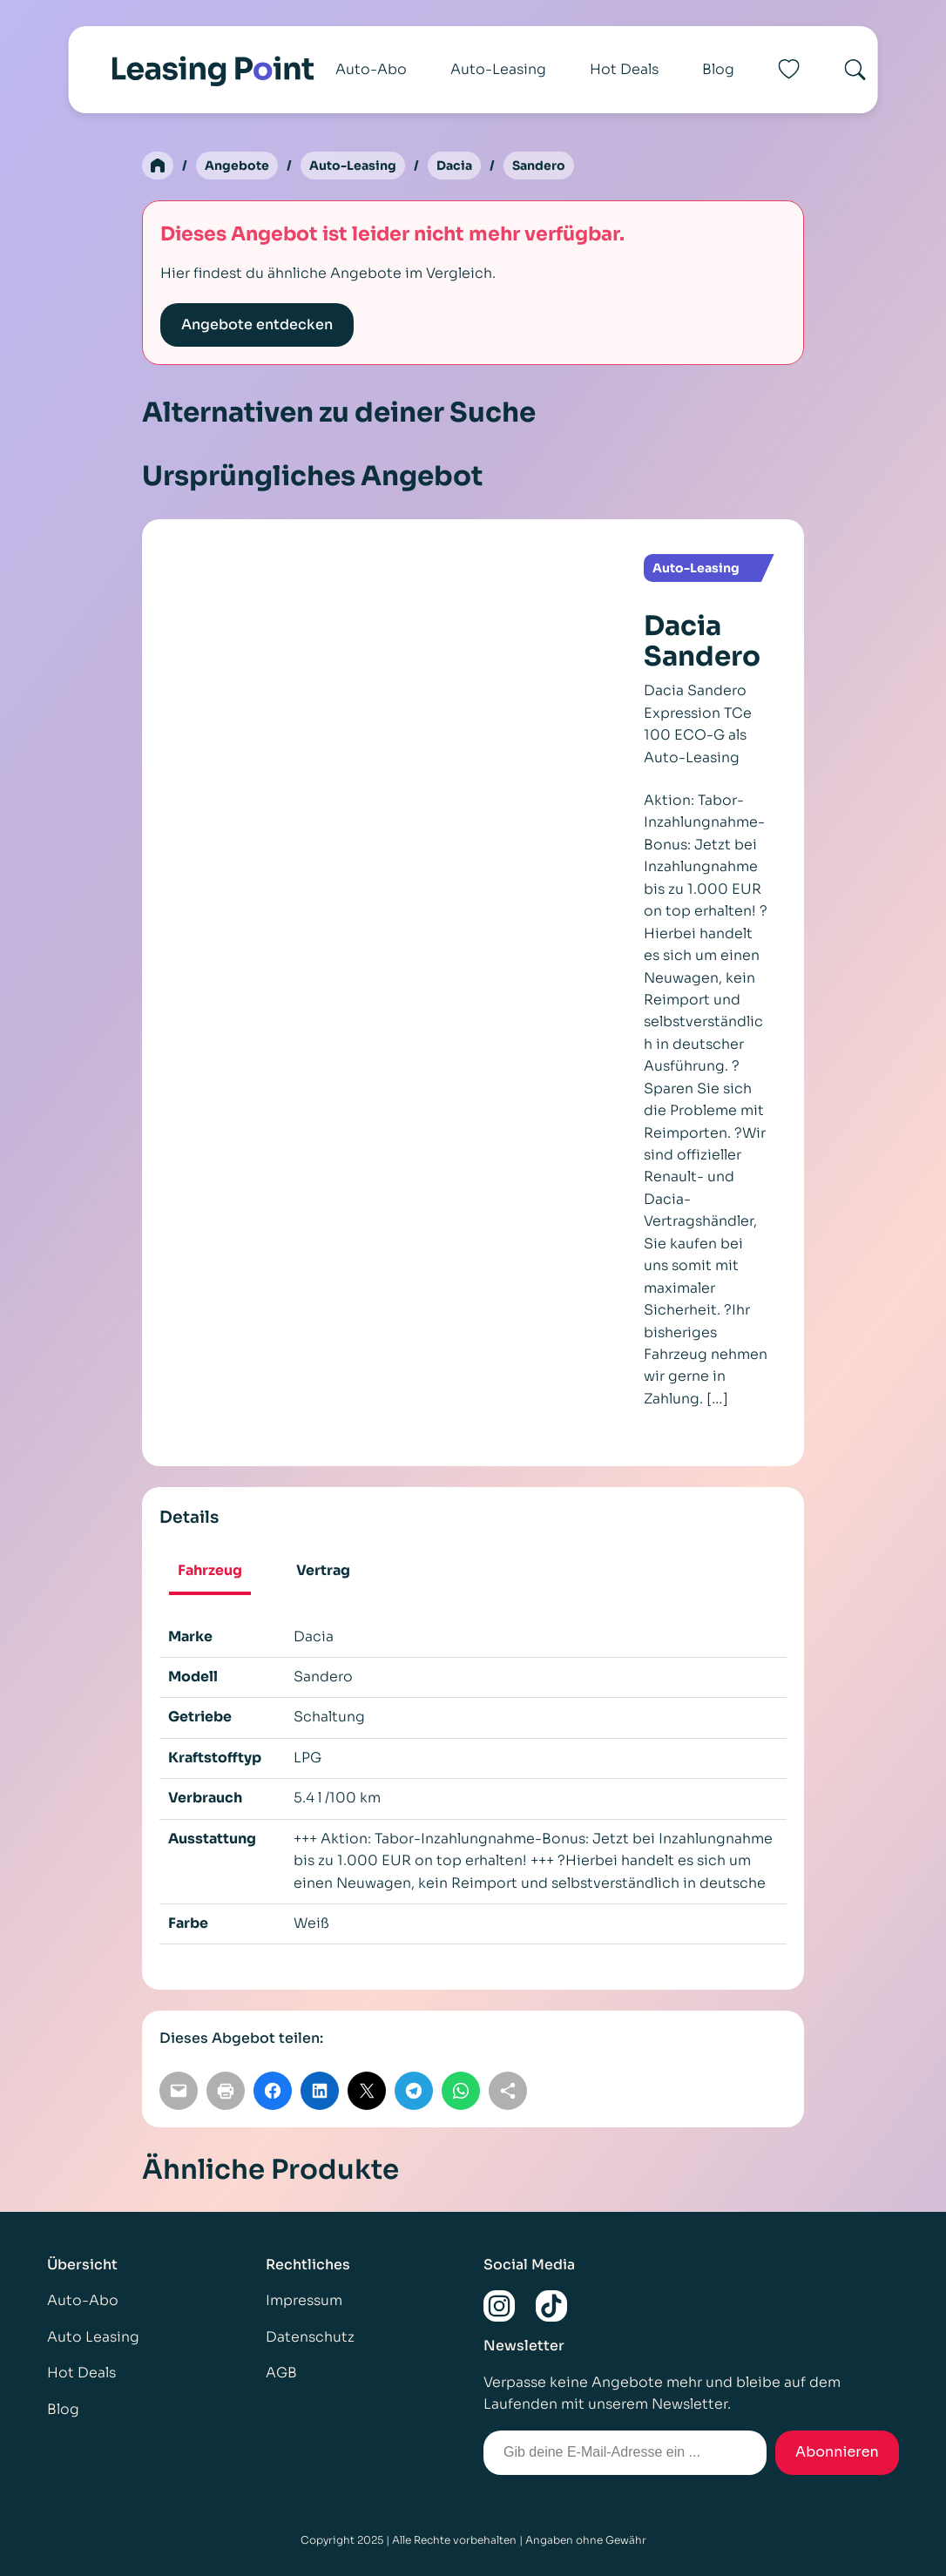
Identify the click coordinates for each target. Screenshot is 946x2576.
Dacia (454, 165)
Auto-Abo (371, 69)
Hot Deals (624, 69)
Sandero (538, 165)
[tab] (210, 1573)
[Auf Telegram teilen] (414, 2091)
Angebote (237, 165)
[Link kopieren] (508, 2091)
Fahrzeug (210, 1570)
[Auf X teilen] (367, 2091)
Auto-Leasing (498, 69)
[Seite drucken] (225, 2091)
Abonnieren (837, 2452)
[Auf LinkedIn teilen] (320, 2091)
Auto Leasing (93, 2337)
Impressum (304, 2300)
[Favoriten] (788, 69)
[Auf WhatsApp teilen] (461, 2091)
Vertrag (323, 1570)
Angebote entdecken (257, 324)
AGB (281, 2373)
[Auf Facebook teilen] (272, 2091)
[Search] (854, 69)
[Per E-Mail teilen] (178, 2091)
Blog (718, 69)
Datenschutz (310, 2337)
